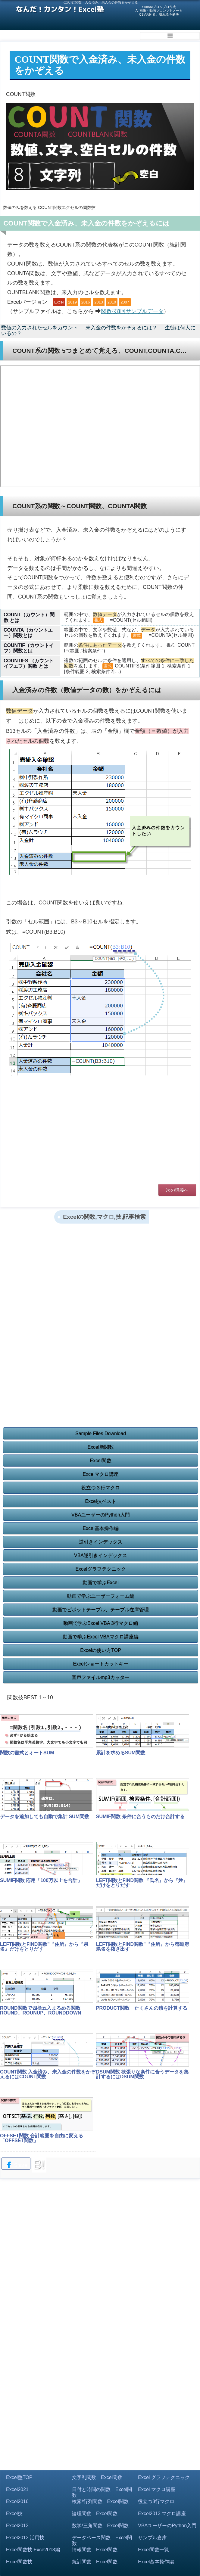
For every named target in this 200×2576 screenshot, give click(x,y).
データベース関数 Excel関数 (102, 2540)
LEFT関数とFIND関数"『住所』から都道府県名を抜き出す (142, 1947)
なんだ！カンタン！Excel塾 (60, 9)
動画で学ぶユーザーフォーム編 (100, 1596)
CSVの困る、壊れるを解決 (159, 14)
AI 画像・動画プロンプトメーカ (159, 10)
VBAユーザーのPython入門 (100, 1514)
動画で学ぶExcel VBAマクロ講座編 (101, 1636)
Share (16, 2165)
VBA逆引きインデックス (100, 1555)
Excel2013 (17, 2525)
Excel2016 (17, 2501)
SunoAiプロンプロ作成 (159, 7)
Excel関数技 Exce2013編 (33, 2549)
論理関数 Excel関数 (94, 2513)
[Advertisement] (100, 1132)
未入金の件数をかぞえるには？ (121, 328)
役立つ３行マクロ (100, 1487)
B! (39, 2164)
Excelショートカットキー (100, 1663)
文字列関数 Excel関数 (97, 2477)
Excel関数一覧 (153, 2549)
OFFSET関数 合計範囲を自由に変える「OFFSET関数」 (41, 2138)
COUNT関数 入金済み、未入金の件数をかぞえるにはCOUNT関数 (47, 2074)
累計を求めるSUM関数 (120, 1752)
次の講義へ (177, 1190)
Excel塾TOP (19, 2477)
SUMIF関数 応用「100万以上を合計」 (41, 1880)
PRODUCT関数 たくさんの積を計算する (141, 2008)
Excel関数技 (19, 2561)
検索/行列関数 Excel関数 (100, 2501)
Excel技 (14, 2513)
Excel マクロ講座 (156, 2489)
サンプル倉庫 (152, 2537)
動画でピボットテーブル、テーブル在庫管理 (100, 1609)
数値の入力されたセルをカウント (39, 328)
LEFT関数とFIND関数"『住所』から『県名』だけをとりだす (44, 1947)
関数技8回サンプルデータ (132, 311)
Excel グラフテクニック (164, 2477)
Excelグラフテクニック (100, 1569)
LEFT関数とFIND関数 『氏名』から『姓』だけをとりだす (142, 1883)
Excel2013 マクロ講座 (162, 2513)
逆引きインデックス (100, 1542)
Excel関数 (100, 1460)
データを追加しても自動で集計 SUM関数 (44, 1816)
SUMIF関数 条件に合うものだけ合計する (140, 1816)
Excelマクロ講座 (100, 1474)
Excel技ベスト (100, 1501)
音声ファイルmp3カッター (100, 1677)
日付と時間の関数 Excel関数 (102, 2492)
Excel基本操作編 (100, 1528)
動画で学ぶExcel (100, 1582)
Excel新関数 (100, 1447)
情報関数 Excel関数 (94, 2549)
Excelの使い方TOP (100, 1650)
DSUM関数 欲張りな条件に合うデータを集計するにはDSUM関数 (142, 2074)
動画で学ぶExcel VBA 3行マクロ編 (100, 1623)
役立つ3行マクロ (156, 2501)
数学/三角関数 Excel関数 (100, 2525)
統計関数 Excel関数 (94, 2561)
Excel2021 (17, 2489)
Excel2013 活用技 (25, 2537)
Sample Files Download (100, 1433)
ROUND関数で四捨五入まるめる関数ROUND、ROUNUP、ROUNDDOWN (40, 2010)
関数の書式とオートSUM (27, 1752)
